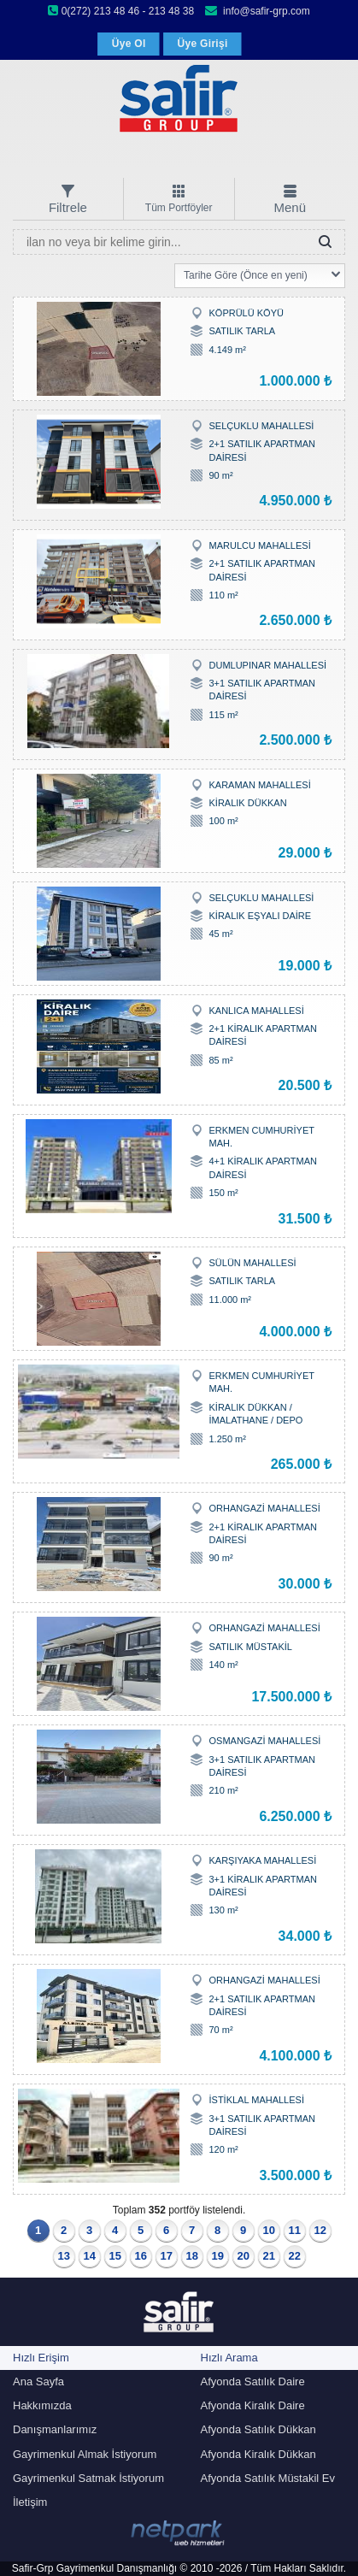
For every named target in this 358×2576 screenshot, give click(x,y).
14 (90, 2255)
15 (115, 2255)
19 (218, 2255)
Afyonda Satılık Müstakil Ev (268, 2478)
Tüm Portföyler (179, 208)
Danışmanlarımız (55, 2429)
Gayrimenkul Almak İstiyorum (84, 2454)
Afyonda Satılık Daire (253, 2381)
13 (64, 2255)
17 (167, 2255)
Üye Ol (129, 44)
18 (192, 2255)
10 (269, 2230)
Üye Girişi (203, 44)
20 (243, 2255)
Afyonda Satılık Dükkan (258, 2429)
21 (269, 2255)
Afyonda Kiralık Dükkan (258, 2454)
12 (320, 2230)
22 (295, 2255)
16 (141, 2255)
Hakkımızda (42, 2405)
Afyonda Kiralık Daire (253, 2405)
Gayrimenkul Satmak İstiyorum (88, 2478)
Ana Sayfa (38, 2381)
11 (295, 2230)
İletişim (30, 2502)
